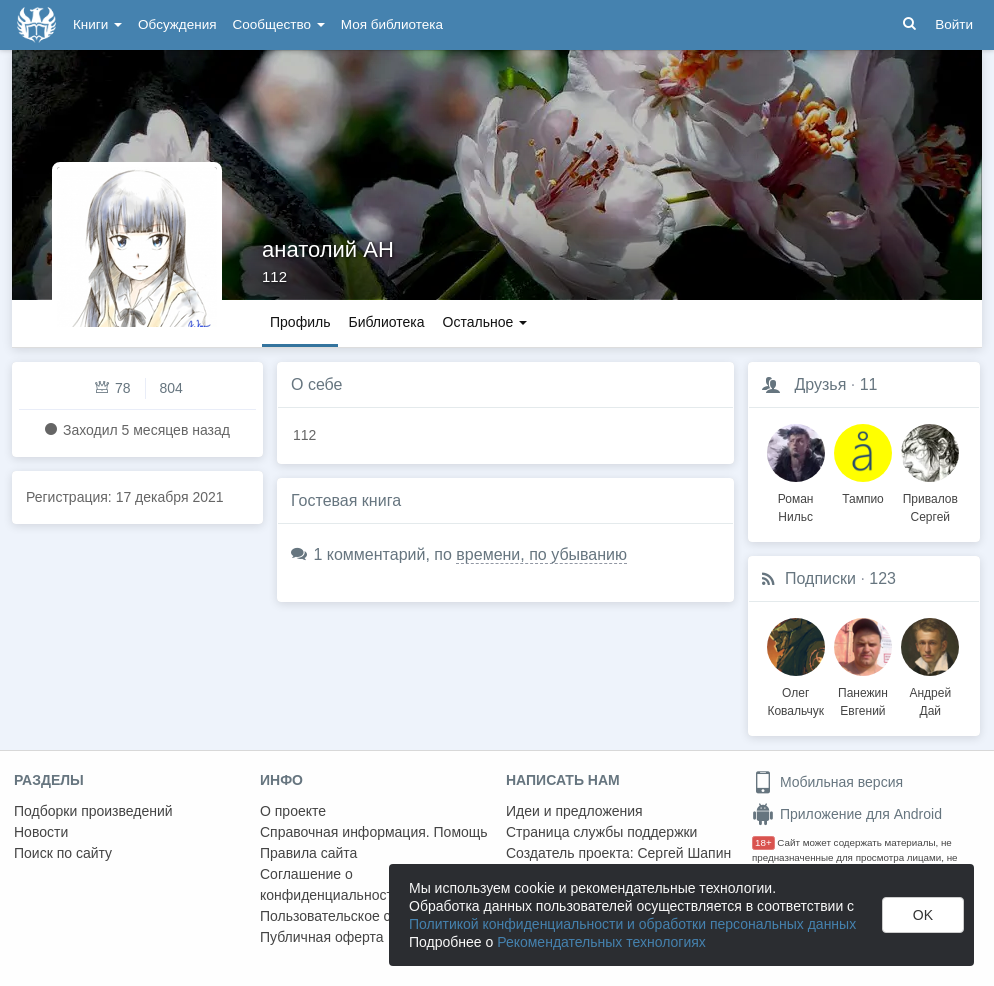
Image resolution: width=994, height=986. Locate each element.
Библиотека (386, 322)
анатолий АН (328, 249)
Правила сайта (308, 853)
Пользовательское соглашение (361, 916)
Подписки (820, 578)
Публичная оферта (322, 937)
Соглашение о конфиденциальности (330, 884)
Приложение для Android (847, 814)
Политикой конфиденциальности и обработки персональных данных (632, 924)
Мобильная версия (827, 782)
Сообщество (279, 24)
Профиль (300, 322)
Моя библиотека (392, 24)
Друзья (820, 384)
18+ (763, 842)
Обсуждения (177, 24)
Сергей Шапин (684, 853)
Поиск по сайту (63, 853)
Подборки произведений (93, 811)
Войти (954, 24)
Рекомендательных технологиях (601, 942)
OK (923, 915)
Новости (41, 832)
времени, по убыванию (541, 554)
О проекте (293, 811)
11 (869, 384)
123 (882, 578)
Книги (97, 24)
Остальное (485, 322)
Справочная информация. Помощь (374, 832)
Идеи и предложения (574, 811)
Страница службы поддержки (601, 832)
